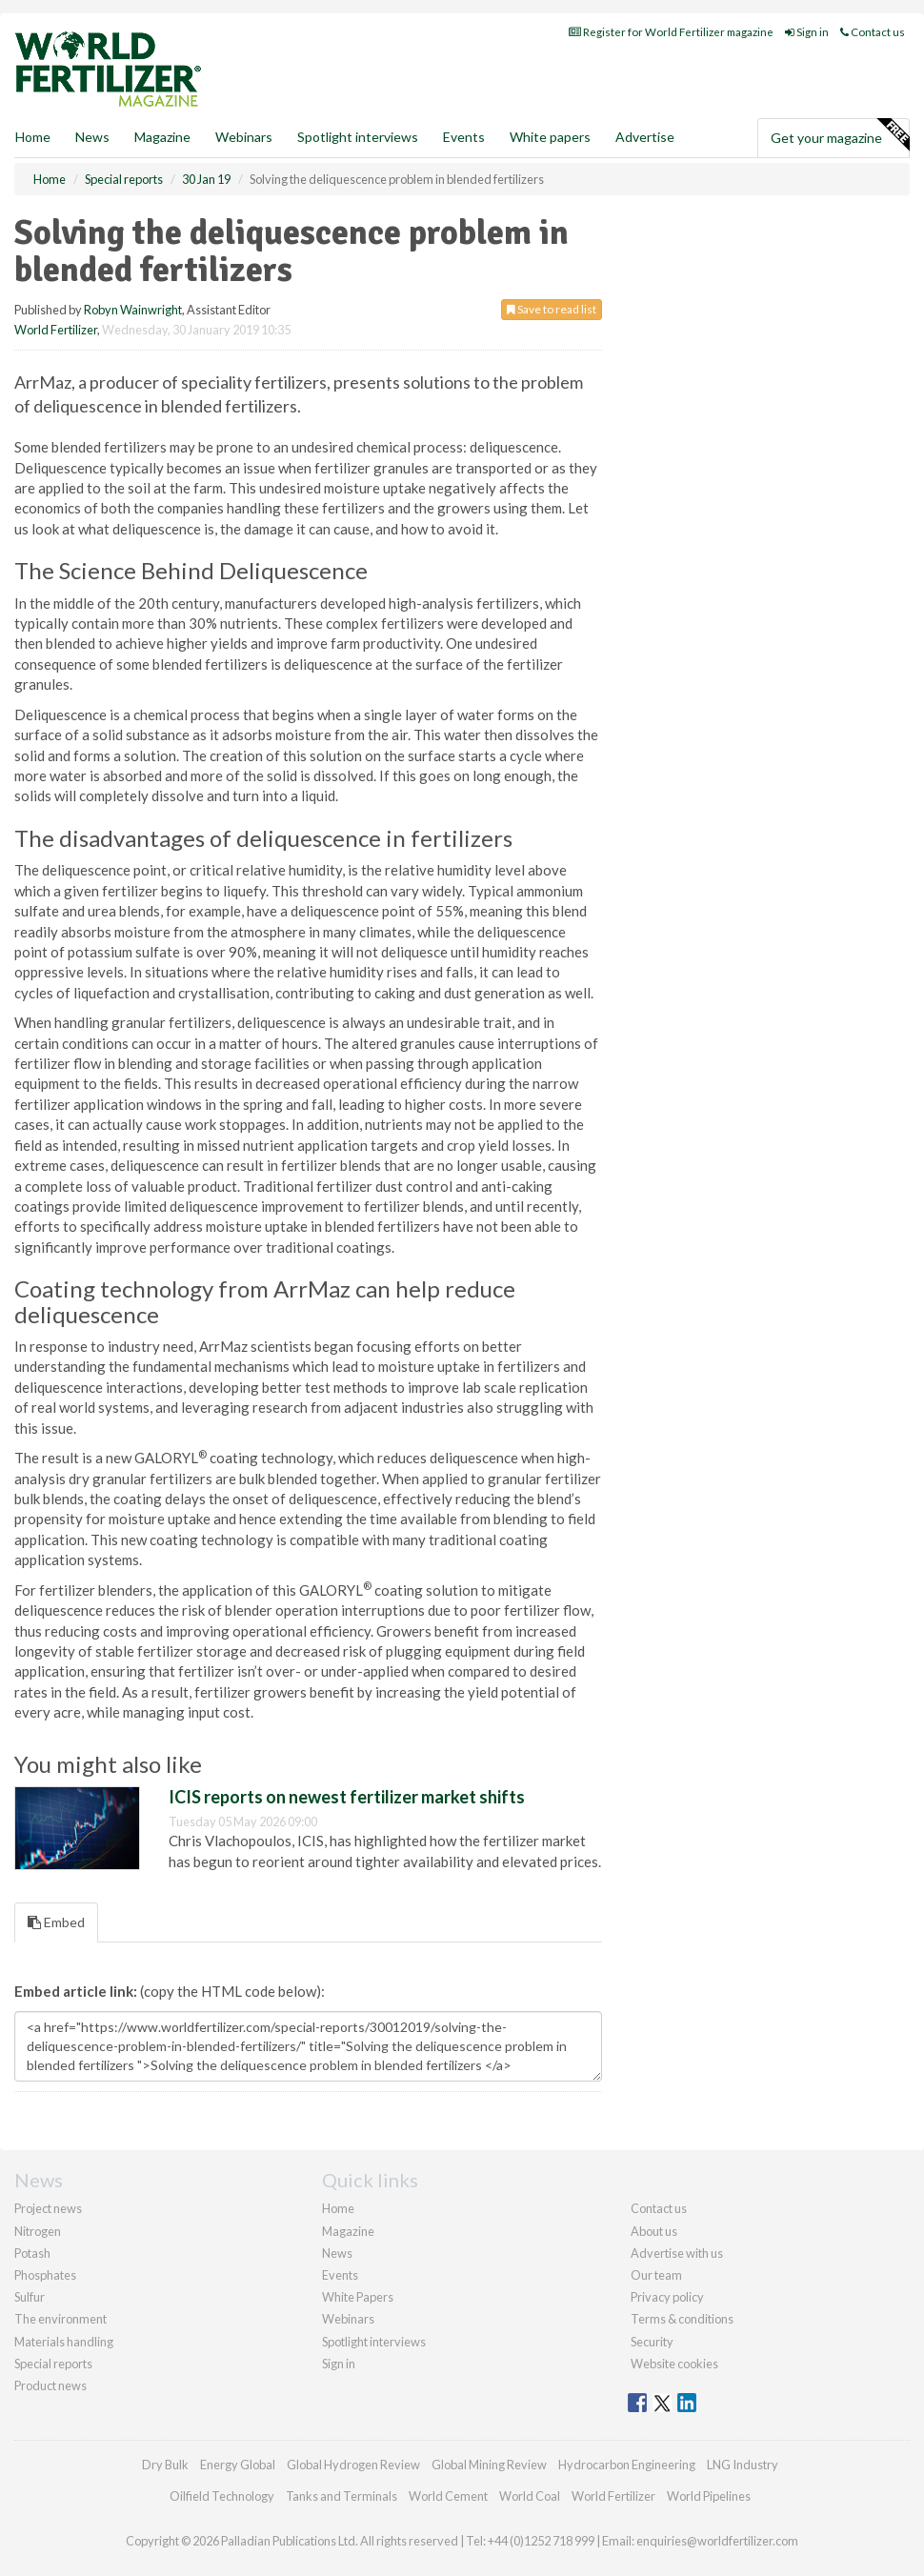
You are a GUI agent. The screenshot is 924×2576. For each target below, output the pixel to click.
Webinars (243, 137)
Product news (50, 2385)
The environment (60, 2318)
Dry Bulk (165, 2464)
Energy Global (237, 2464)
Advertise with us (677, 2253)
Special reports (53, 2363)
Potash (32, 2253)
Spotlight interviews (357, 137)
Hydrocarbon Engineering (626, 2464)
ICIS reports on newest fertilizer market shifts (347, 1796)
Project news (48, 2208)
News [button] (92, 137)
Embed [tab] (56, 1922)
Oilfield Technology (222, 2496)
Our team (656, 2275)
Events (464, 137)
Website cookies (674, 2363)
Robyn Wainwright (133, 309)
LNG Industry (742, 2464)
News (337, 2253)
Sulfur (29, 2296)
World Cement (448, 2496)
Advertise (644, 137)
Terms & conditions (682, 2318)
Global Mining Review (489, 2464)
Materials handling (63, 2341)
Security (652, 2341)
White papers (550, 137)
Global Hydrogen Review (353, 2464)
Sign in (807, 32)
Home (32, 137)
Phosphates (45, 2275)
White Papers (357, 2296)
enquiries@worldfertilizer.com (717, 2540)
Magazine (162, 137)
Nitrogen (37, 2231)
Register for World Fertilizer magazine (671, 32)
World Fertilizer (55, 329)
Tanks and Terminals (341, 2496)
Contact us (872, 32)
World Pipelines (709, 2496)
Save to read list (551, 309)
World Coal (529, 2496)
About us (654, 2231)
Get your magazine (840, 135)
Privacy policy (667, 2296)
